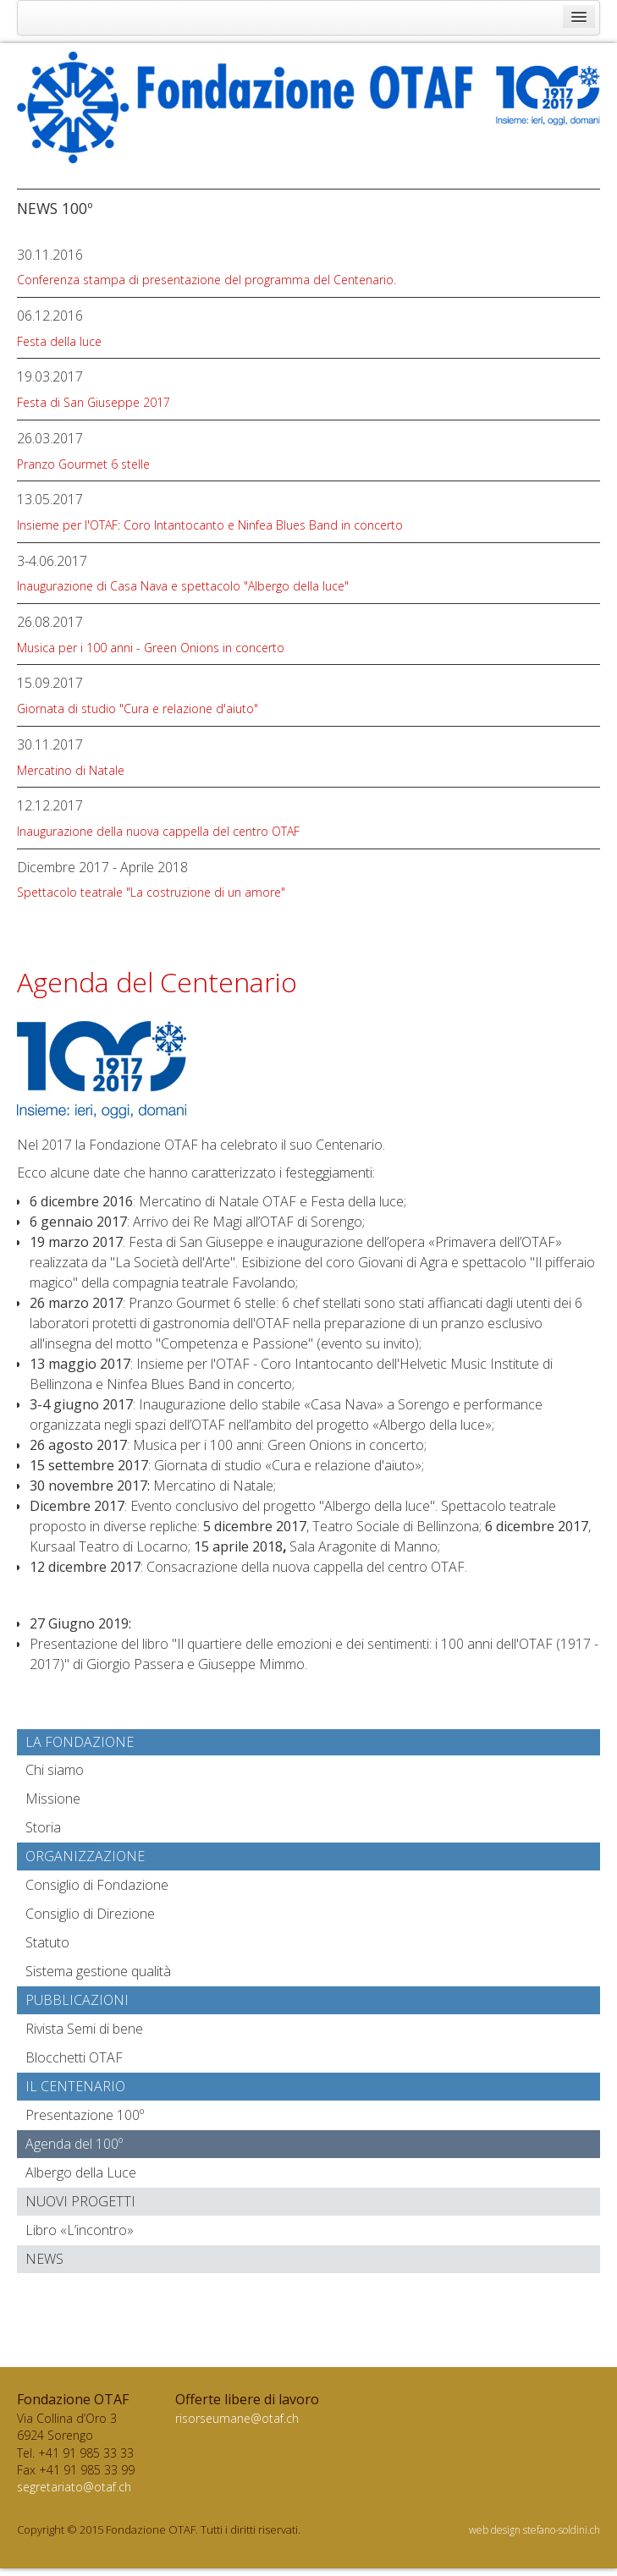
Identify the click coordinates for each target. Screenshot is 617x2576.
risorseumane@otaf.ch (237, 2418)
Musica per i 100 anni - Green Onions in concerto (150, 648)
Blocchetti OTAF (74, 2057)
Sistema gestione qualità (98, 1971)
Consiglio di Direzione (90, 1913)
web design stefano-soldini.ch (534, 2530)
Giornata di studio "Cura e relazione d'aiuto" (137, 708)
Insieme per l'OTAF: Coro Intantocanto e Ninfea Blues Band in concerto (210, 525)
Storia (43, 1827)
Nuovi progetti (80, 2201)
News (44, 2258)
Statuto (47, 1942)
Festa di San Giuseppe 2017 (93, 402)
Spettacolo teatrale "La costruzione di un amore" (151, 892)
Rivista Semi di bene (84, 2028)
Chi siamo (54, 1769)
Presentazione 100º (84, 2115)
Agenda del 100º (74, 2143)
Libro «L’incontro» (79, 2230)
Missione (52, 1798)
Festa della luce (59, 341)
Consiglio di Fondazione (96, 1885)
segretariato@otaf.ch (74, 2487)
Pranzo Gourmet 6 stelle (83, 464)
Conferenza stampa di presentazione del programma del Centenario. (206, 280)
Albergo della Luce (80, 2172)
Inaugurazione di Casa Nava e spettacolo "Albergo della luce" (183, 586)
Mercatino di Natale (70, 770)
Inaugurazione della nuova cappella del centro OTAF (158, 831)
